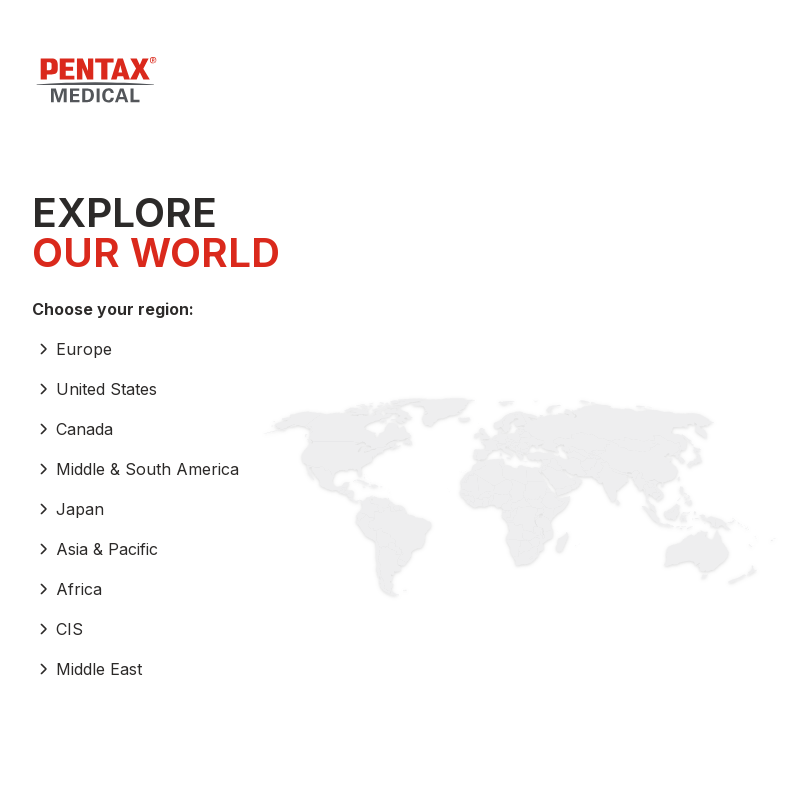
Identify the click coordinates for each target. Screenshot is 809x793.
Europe (72, 349)
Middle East (87, 669)
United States (94, 389)
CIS (57, 629)
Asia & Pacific (95, 549)
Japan (68, 509)
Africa (67, 589)
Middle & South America (135, 469)
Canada (72, 429)
